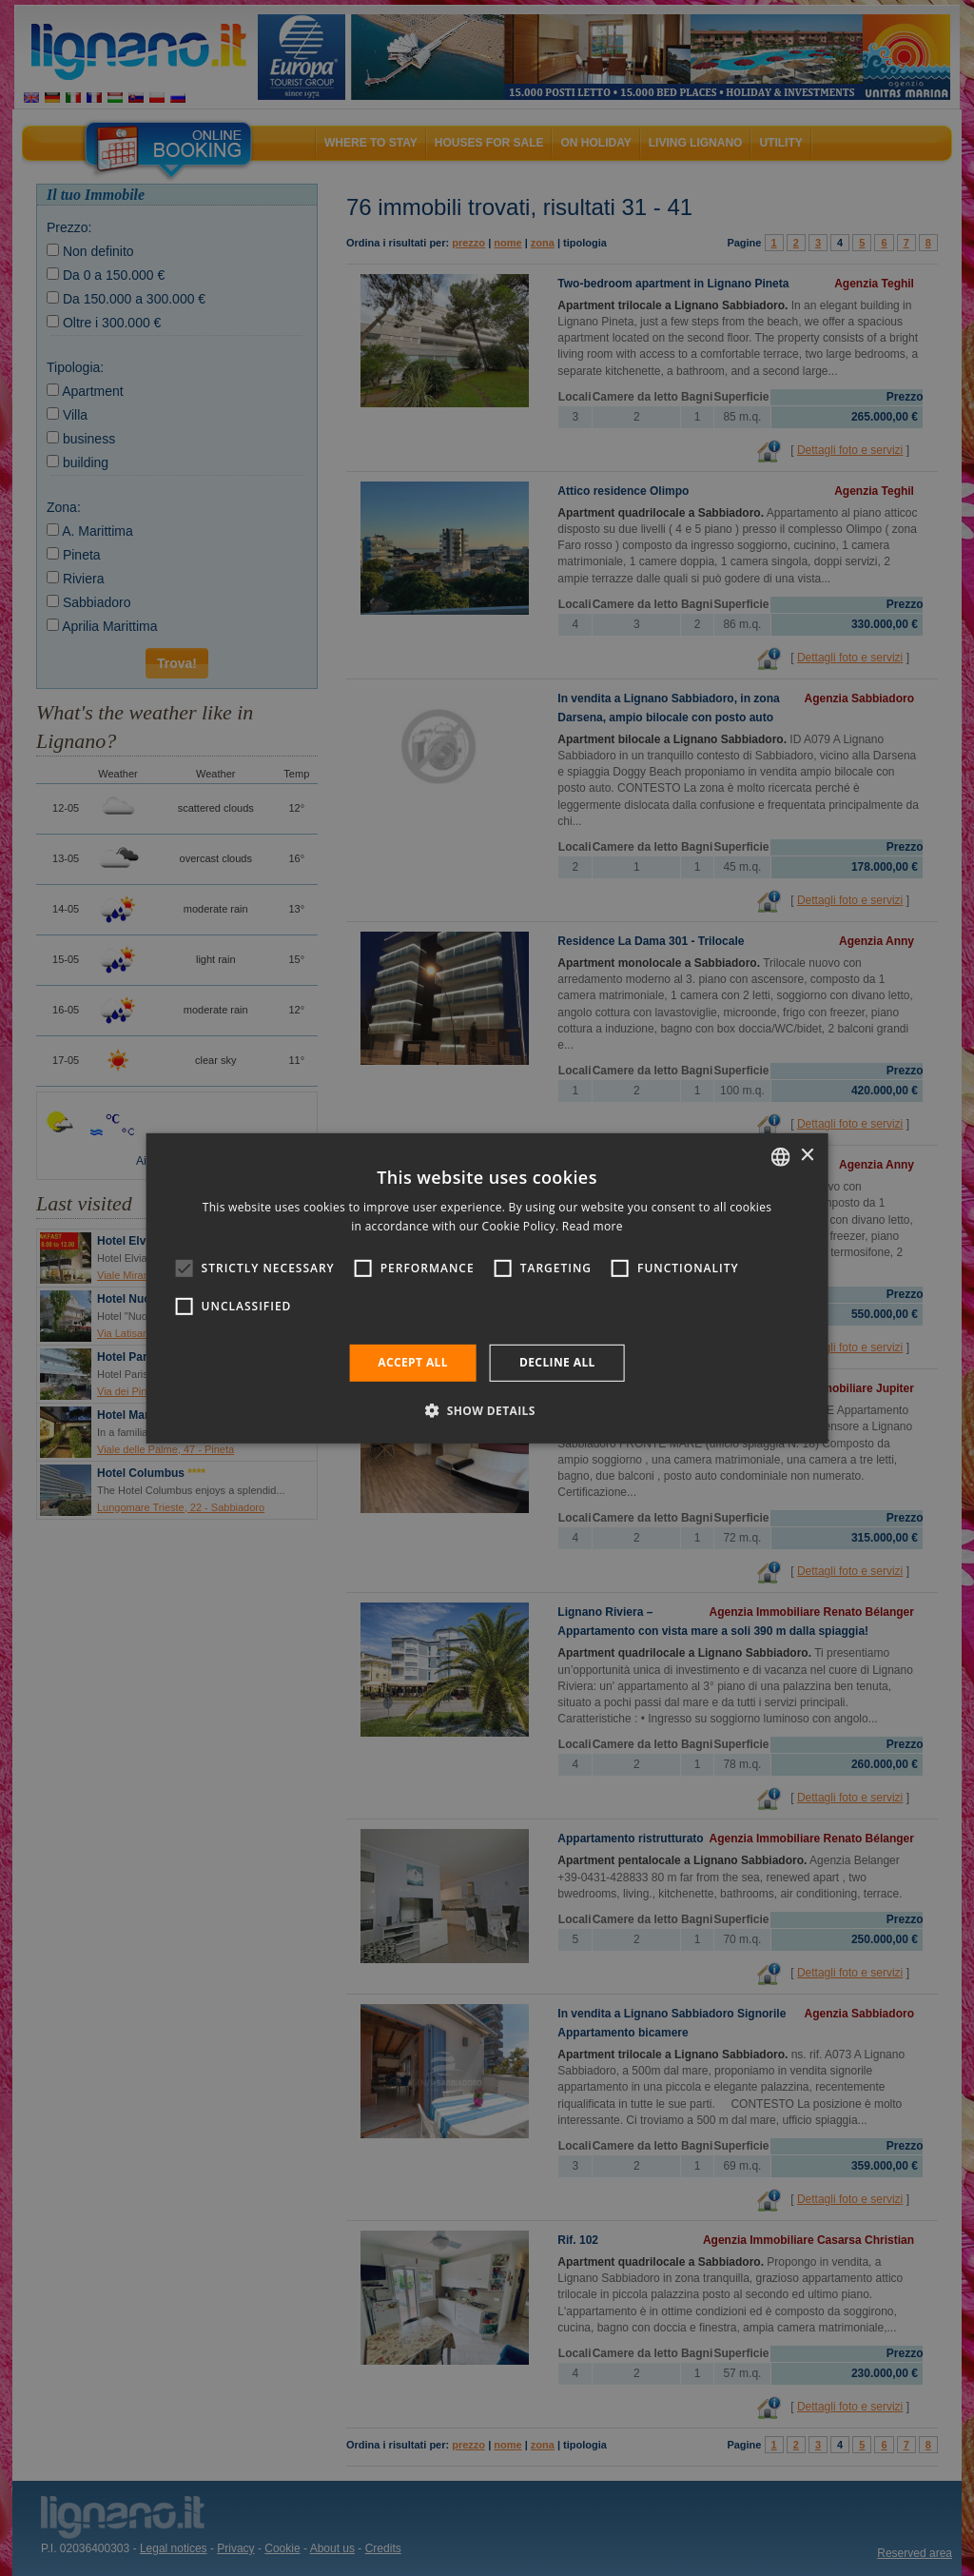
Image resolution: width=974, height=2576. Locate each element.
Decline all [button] (557, 1362)
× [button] (806, 1156)
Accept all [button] (413, 1362)
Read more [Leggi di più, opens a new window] (592, 1226)
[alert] (487, 1288)
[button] (487, 1410)
